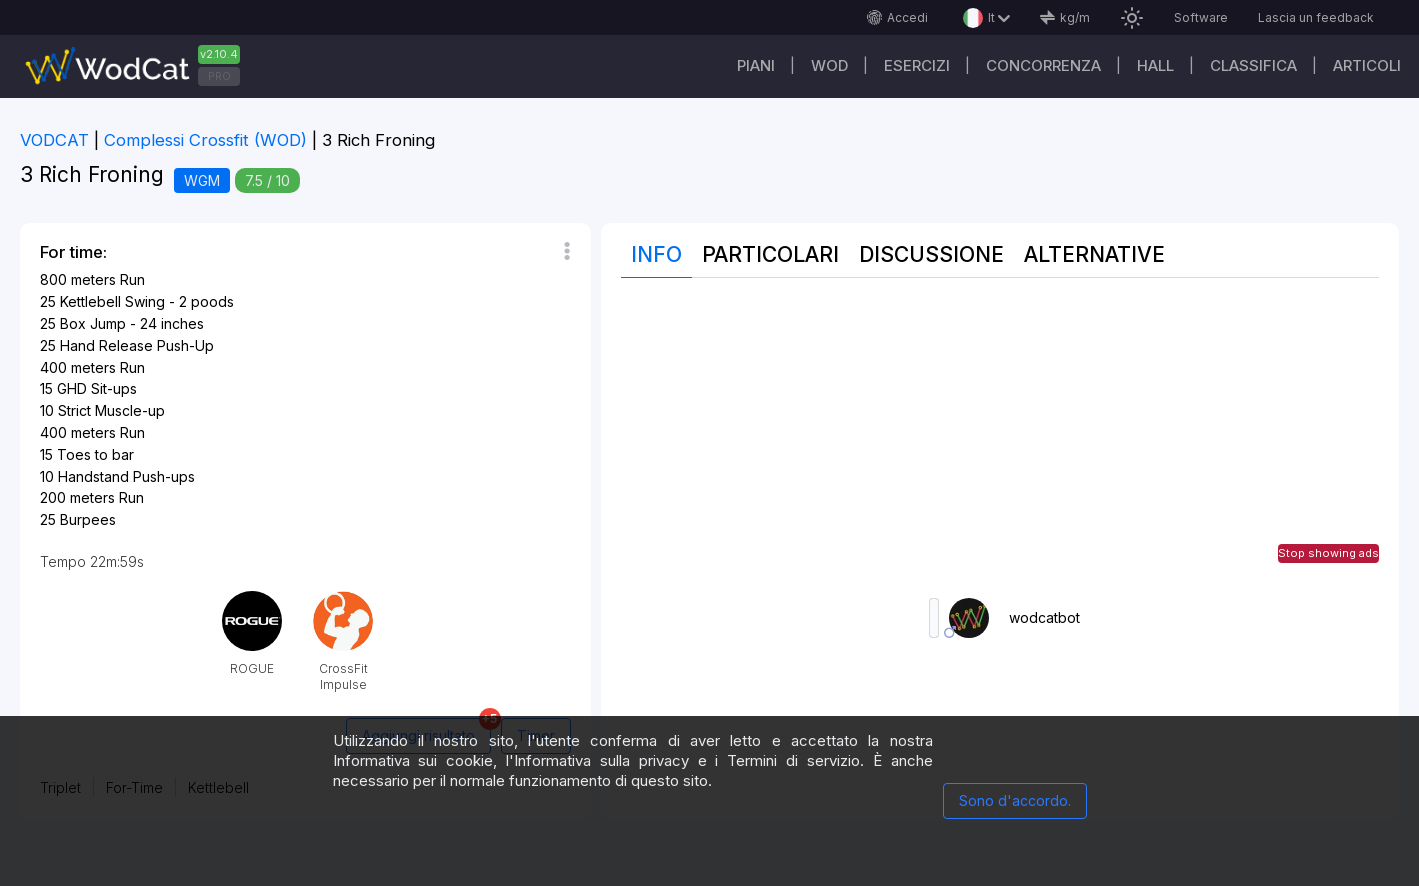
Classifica (1253, 65)
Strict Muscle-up (111, 410)
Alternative (1094, 254)
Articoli (1367, 65)
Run (132, 279)
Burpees (88, 519)
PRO (219, 76)
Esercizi (917, 65)
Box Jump (93, 323)
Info (656, 254)
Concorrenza (1043, 65)
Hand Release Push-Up (137, 345)
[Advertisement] (1000, 438)
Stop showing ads (1328, 553)
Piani (756, 65)
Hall (1155, 65)
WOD (829, 65)
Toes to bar (95, 454)
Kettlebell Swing (112, 301)
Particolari (770, 254)
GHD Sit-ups (97, 388)
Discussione (931, 254)
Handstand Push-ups (126, 476)
